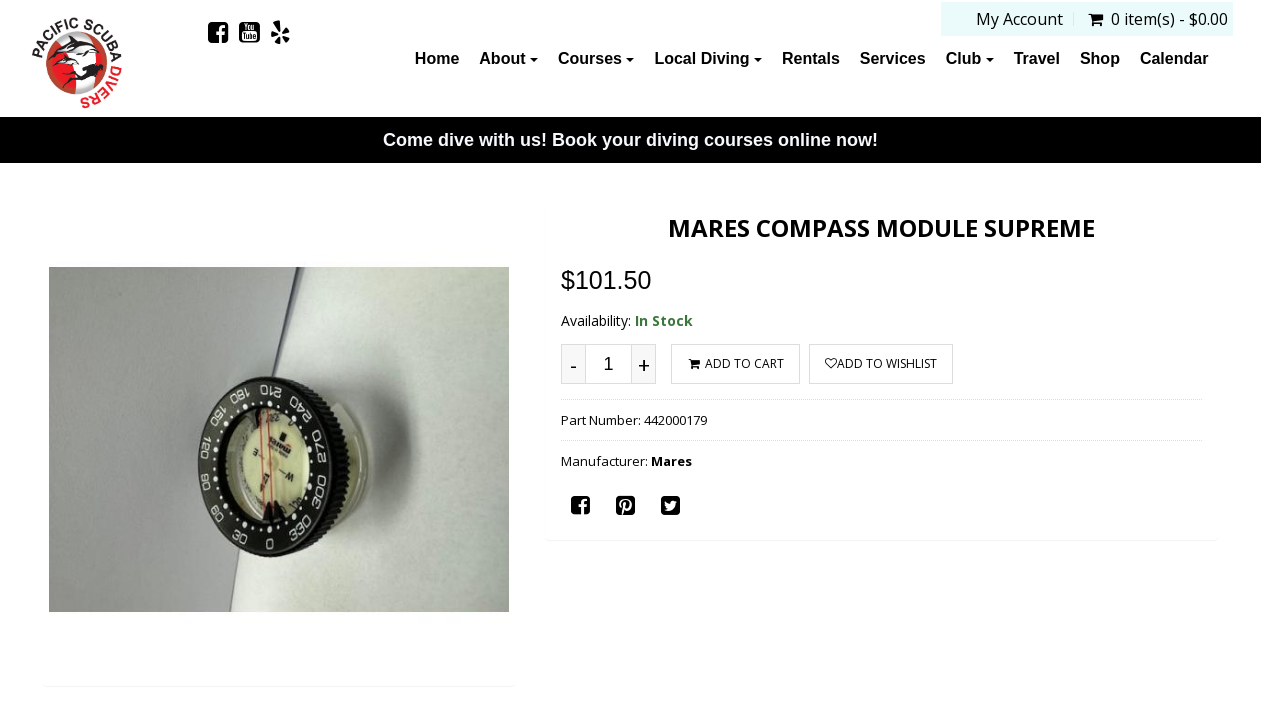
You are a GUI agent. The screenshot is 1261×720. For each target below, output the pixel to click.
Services (893, 58)
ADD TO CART (735, 363)
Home (437, 58)
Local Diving (708, 58)
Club (970, 58)
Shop (1100, 58)
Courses (596, 58)
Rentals (811, 58)
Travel (1037, 58)
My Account (1019, 19)
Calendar (1174, 58)
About (508, 58)
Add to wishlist (881, 363)
